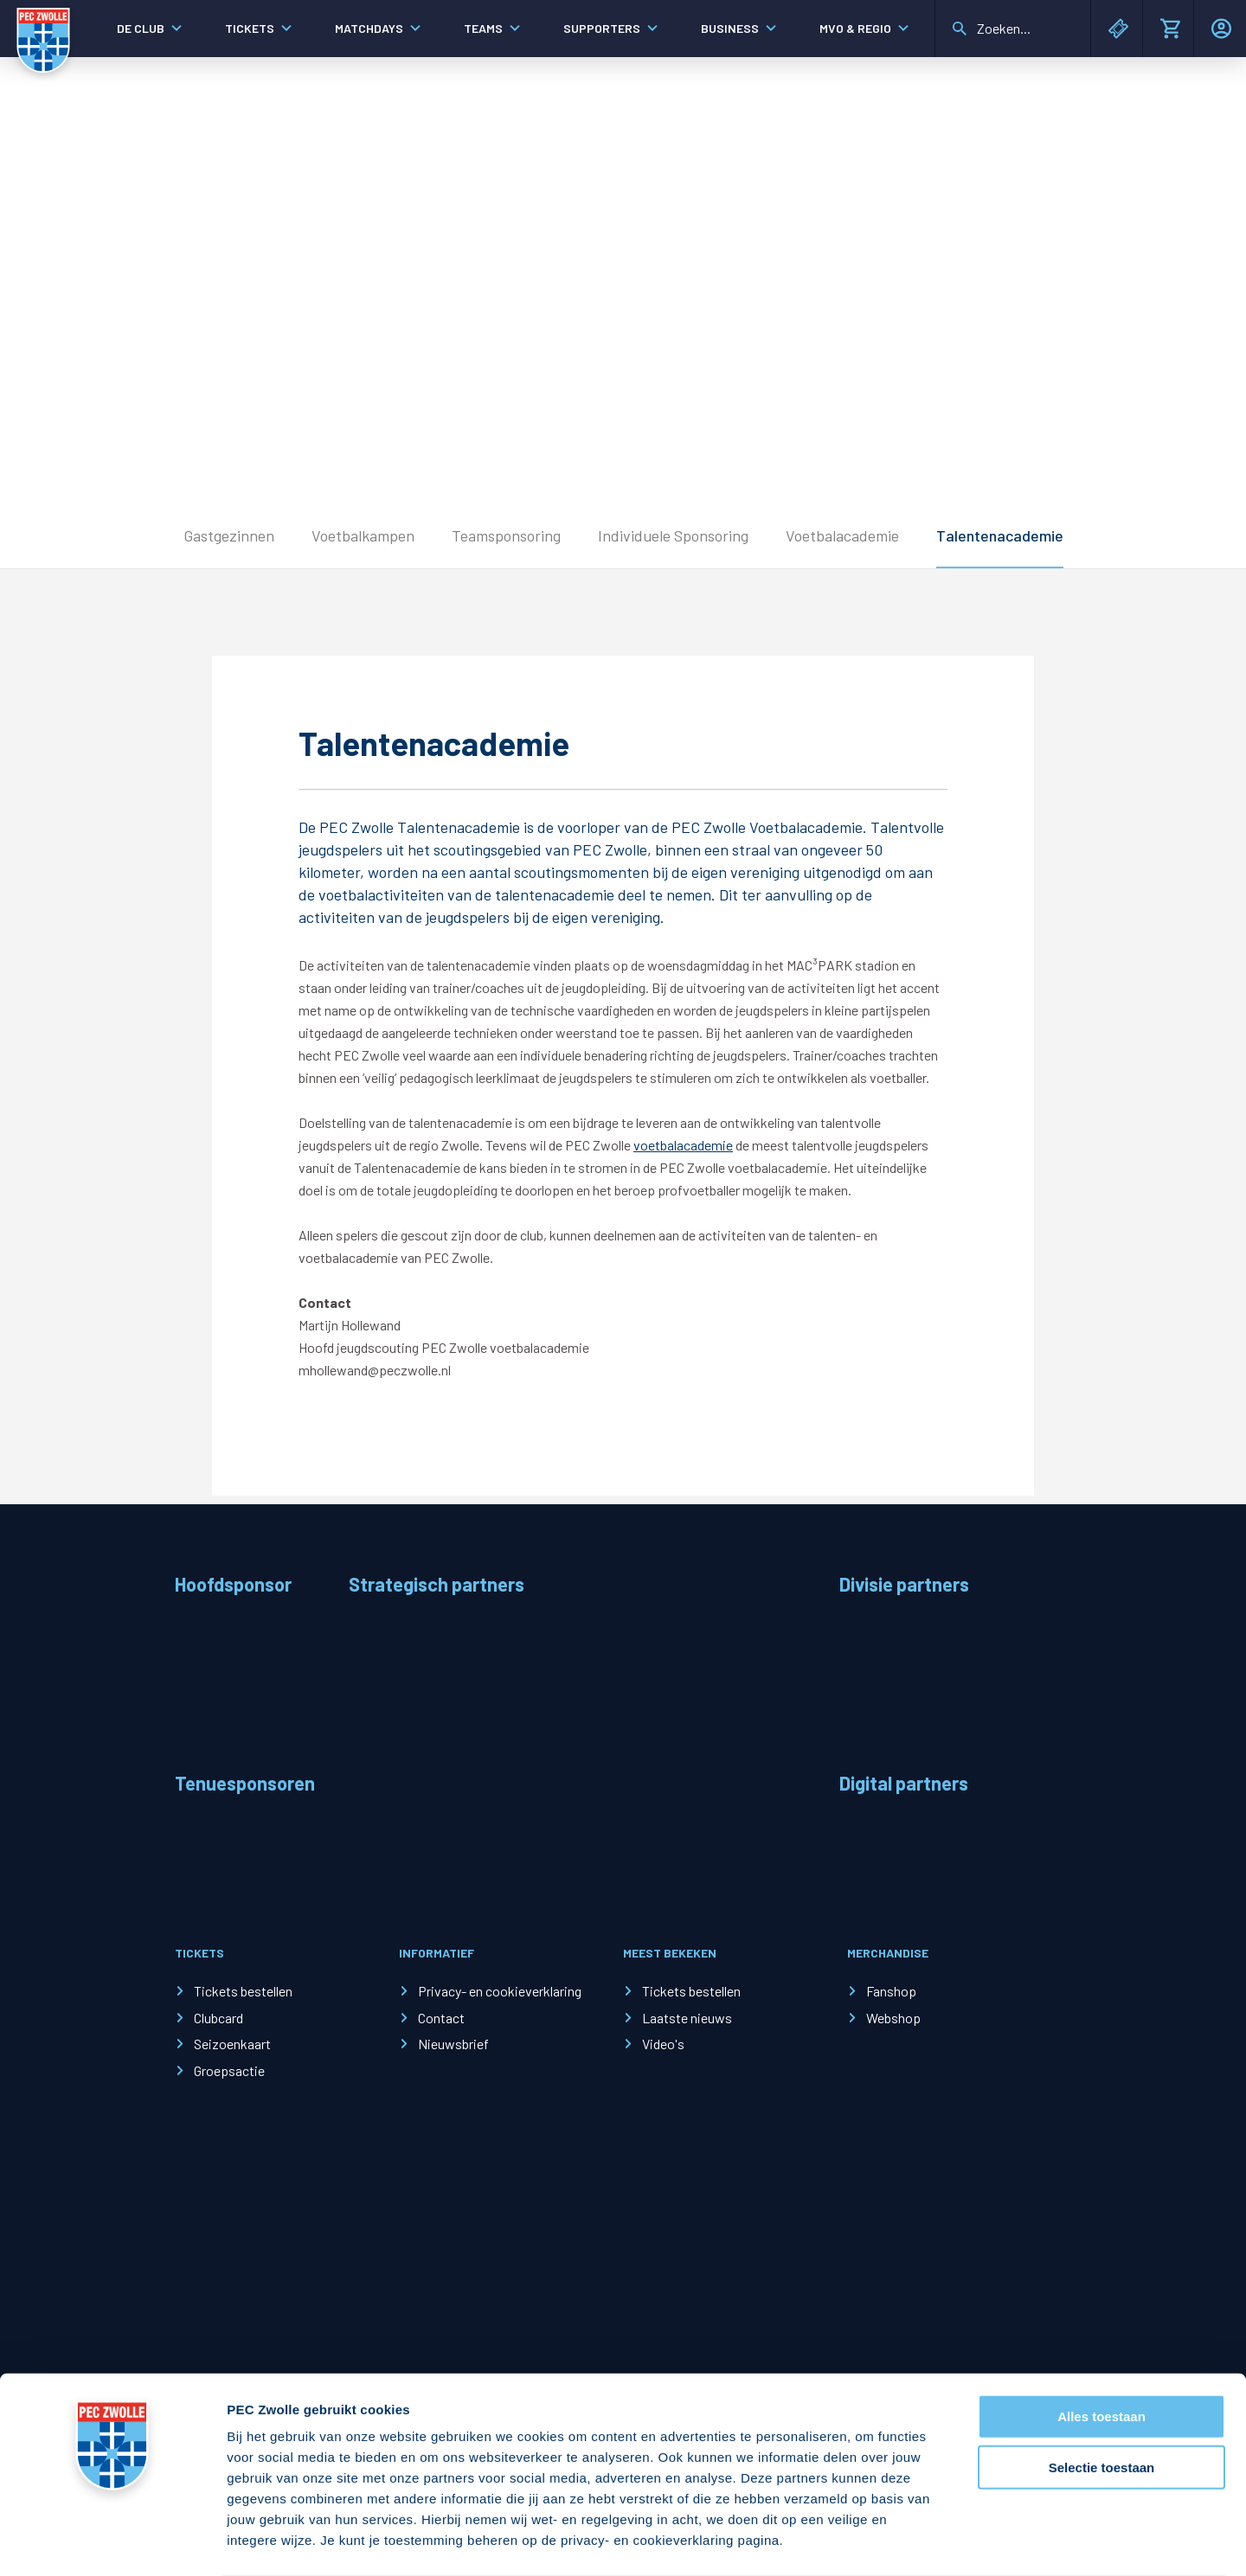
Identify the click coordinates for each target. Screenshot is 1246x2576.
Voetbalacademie (842, 535)
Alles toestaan (1101, 2348)
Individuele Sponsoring (673, 535)
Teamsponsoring (506, 535)
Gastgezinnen (228, 535)
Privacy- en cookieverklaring (499, 1991)
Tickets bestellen (243, 1991)
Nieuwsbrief (453, 2043)
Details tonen (935, 2541)
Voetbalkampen (363, 535)
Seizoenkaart (232, 2043)
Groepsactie (229, 2070)
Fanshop (891, 1991)
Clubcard (218, 2017)
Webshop (893, 2017)
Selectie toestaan (1102, 2399)
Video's (663, 2043)
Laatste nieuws (687, 2017)
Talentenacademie (999, 535)
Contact (441, 2017)
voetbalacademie (683, 1145)
